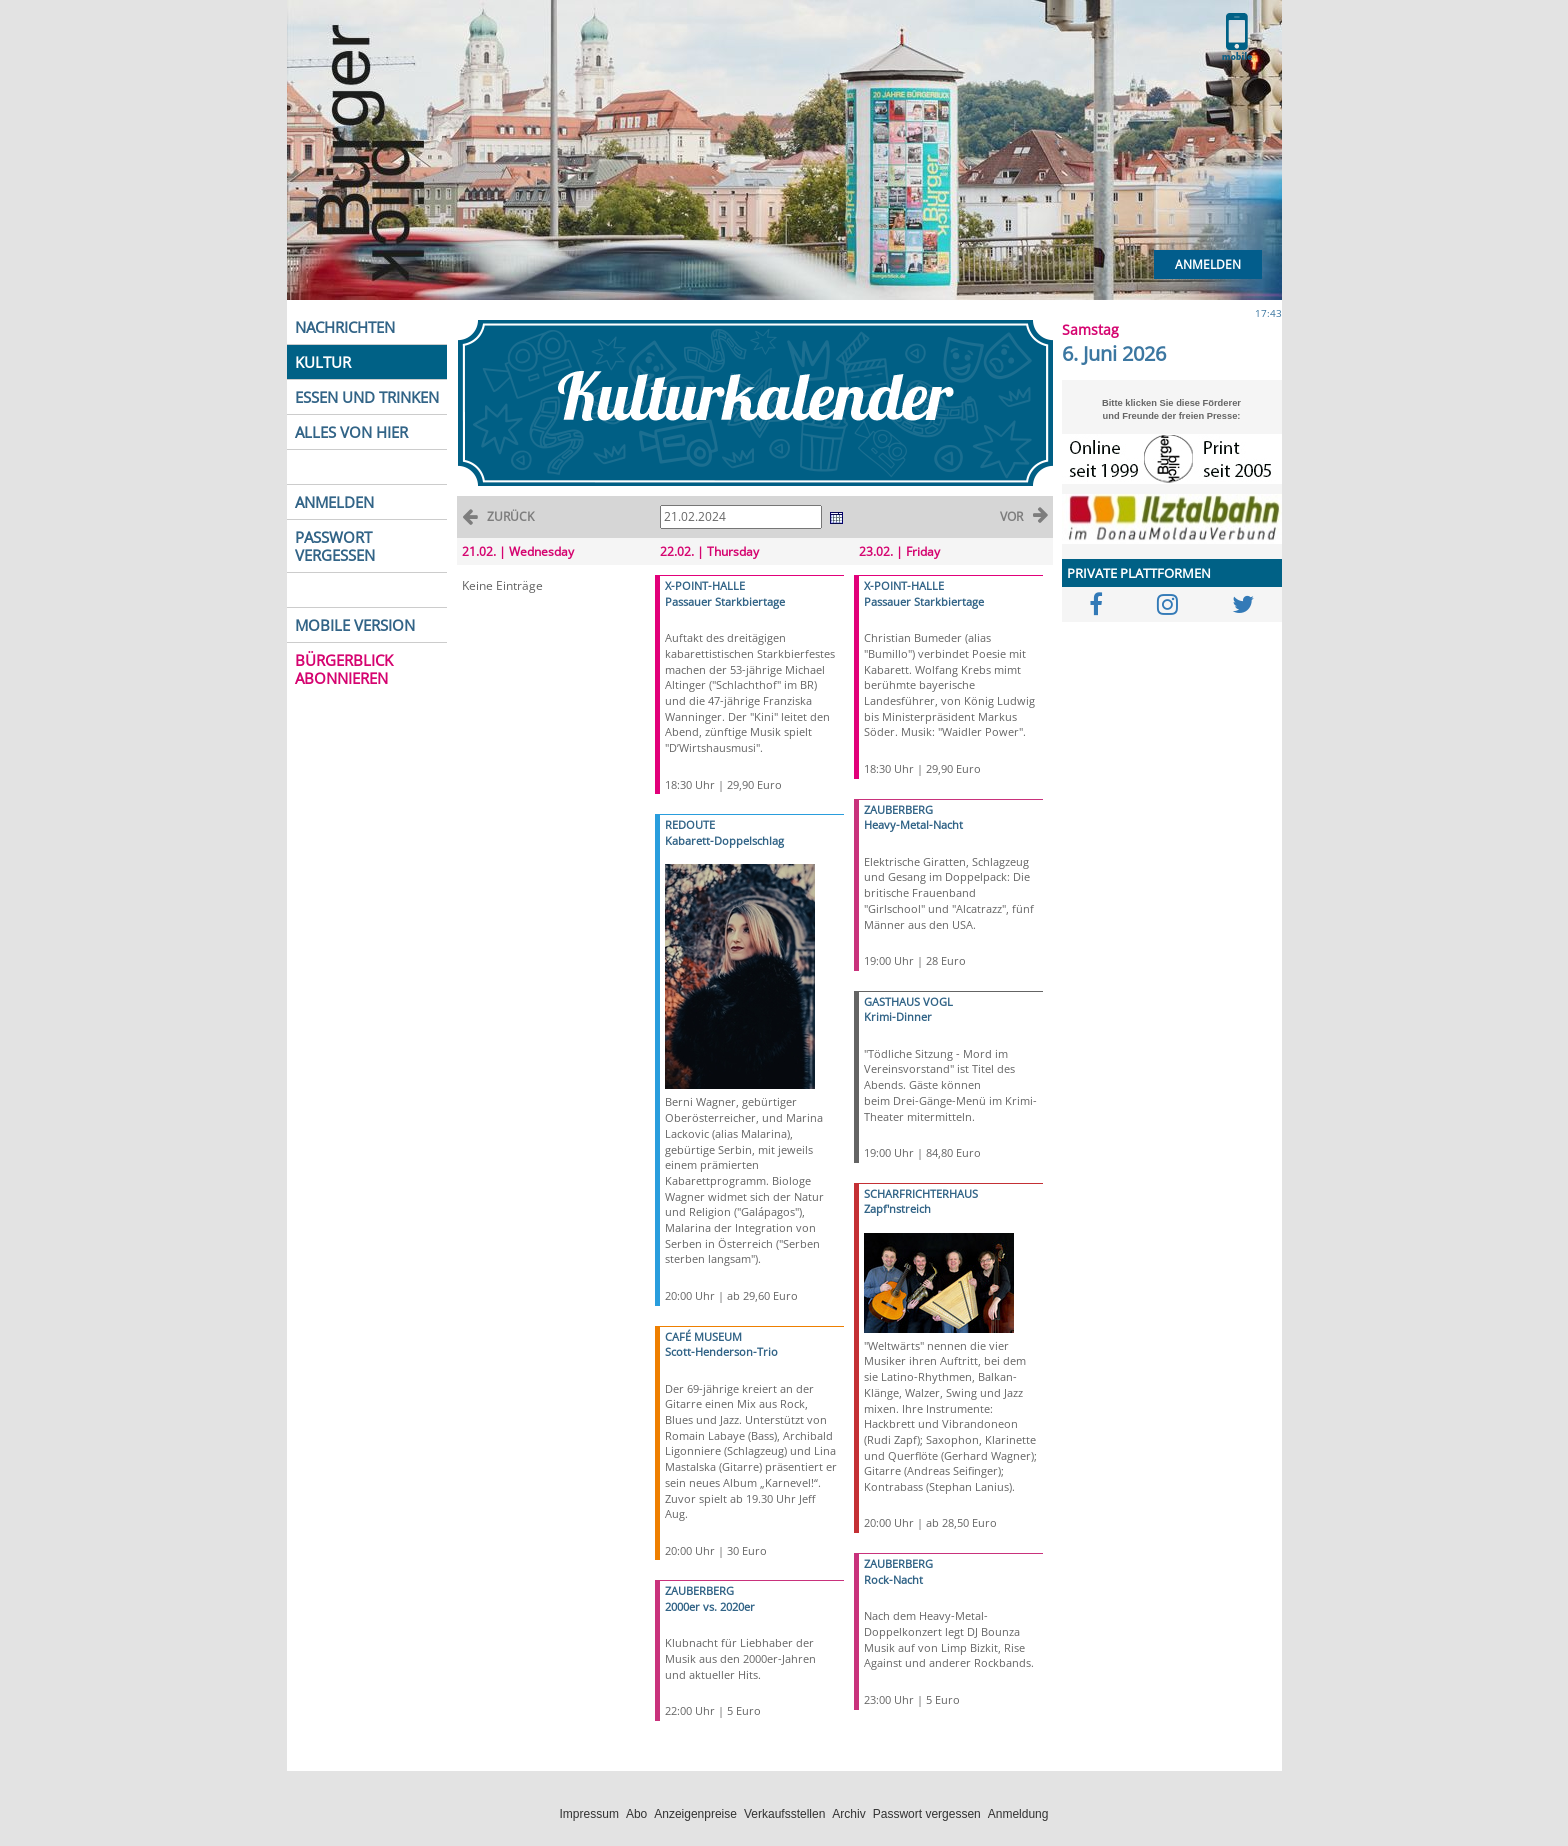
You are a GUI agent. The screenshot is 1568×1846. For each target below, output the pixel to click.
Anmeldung (1018, 1814)
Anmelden (1208, 264)
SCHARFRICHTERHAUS (921, 1193)
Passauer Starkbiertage (725, 601)
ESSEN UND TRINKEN (367, 397)
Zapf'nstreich (897, 1208)
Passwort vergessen (927, 1814)
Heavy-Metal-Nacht (913, 824)
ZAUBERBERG (699, 1590)
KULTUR (323, 362)
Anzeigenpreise (695, 1814)
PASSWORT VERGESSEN (335, 546)
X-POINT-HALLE (705, 585)
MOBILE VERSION (355, 625)
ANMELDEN (334, 502)
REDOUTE (690, 824)
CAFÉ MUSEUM (703, 1336)
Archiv (848, 1814)
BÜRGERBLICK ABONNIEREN (344, 669)
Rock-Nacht (893, 1579)
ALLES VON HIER (351, 432)
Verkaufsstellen (784, 1814)
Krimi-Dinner (898, 1016)
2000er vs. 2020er (710, 1606)
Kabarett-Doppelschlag (724, 840)
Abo (636, 1814)
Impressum (589, 1814)
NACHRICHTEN (345, 327)
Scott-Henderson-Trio (721, 1351)
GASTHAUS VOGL (908, 1001)
